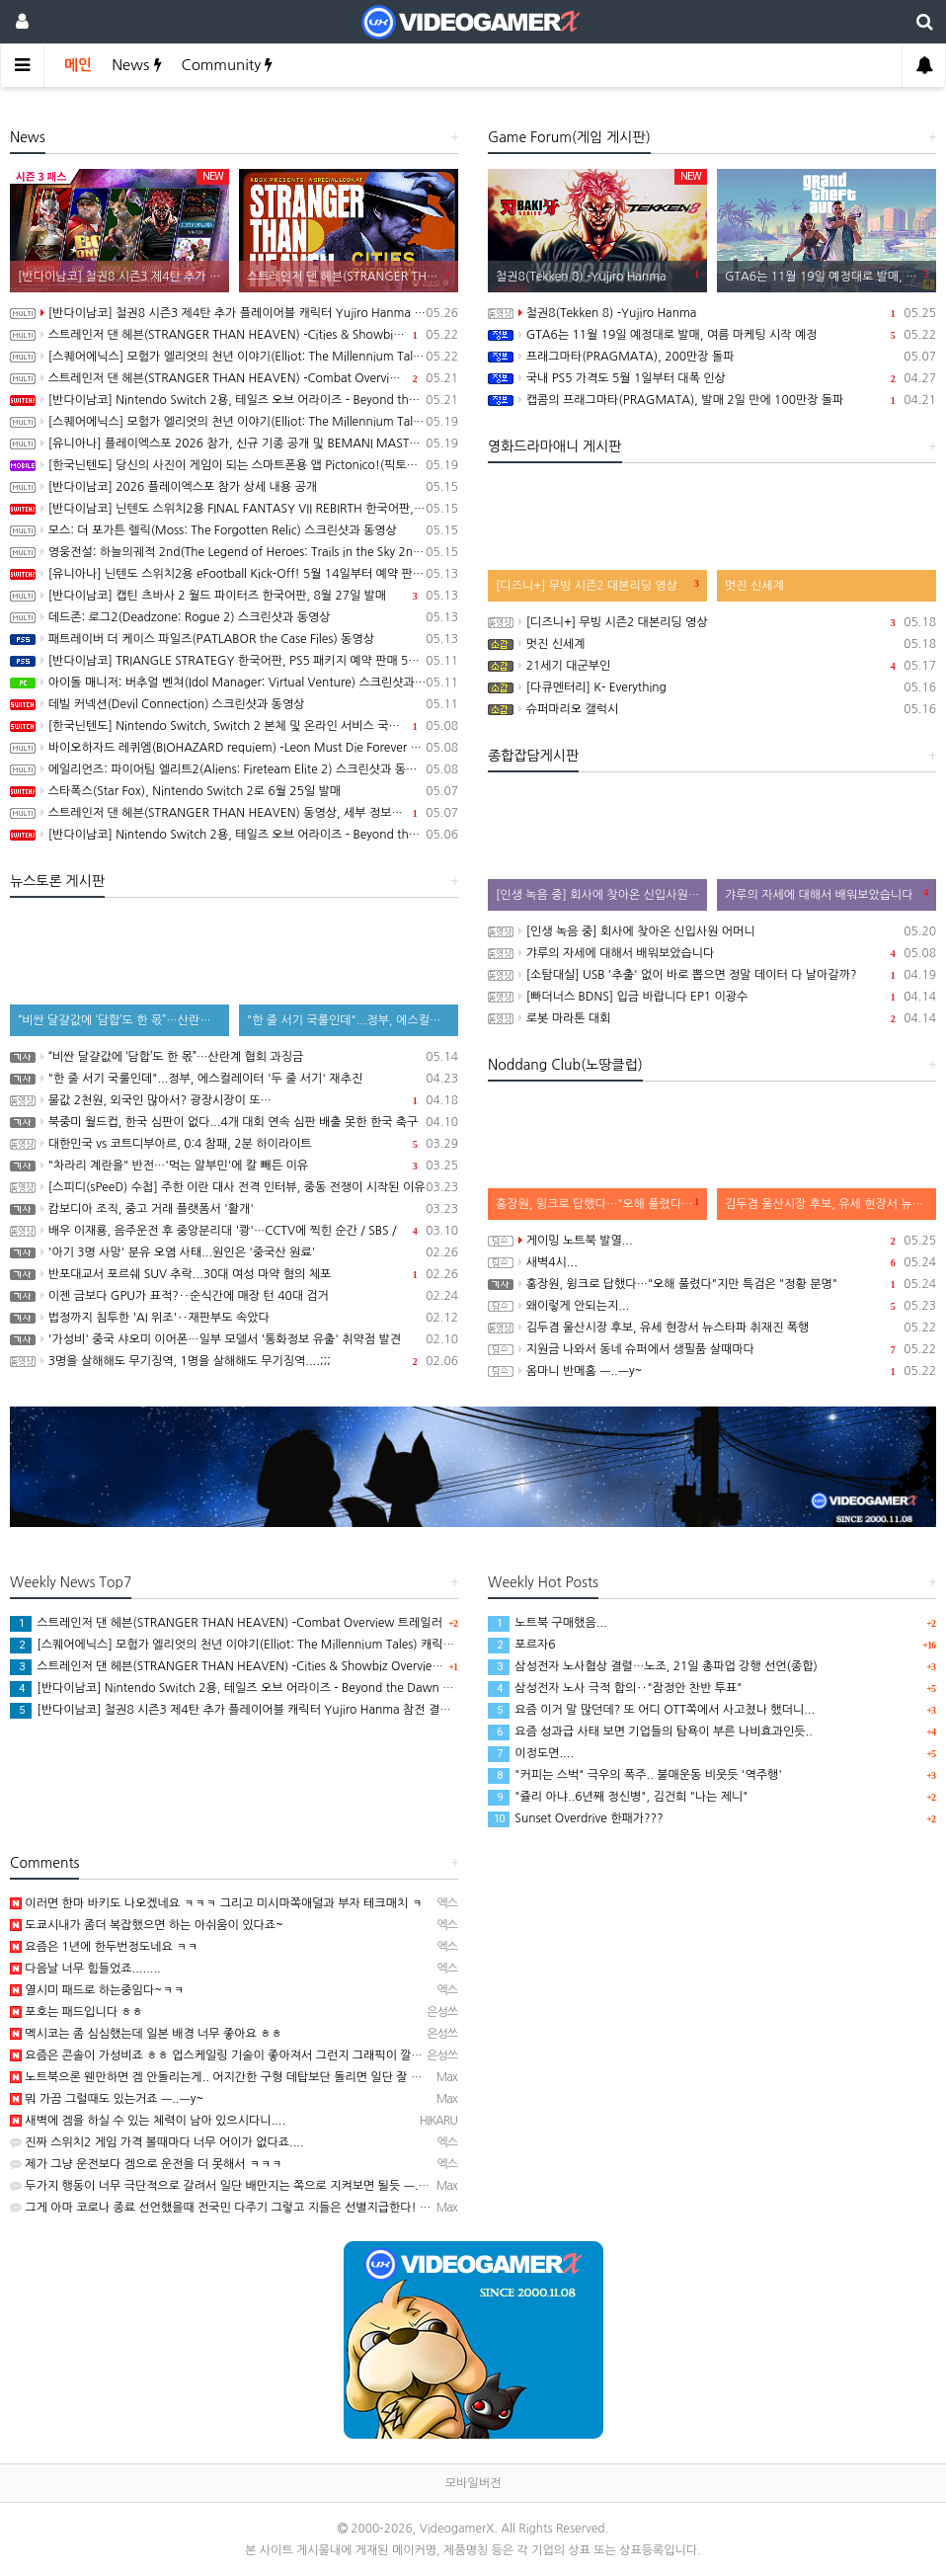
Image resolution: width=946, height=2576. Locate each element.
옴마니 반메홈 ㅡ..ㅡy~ (712, 1371)
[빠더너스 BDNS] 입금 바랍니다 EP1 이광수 (712, 996)
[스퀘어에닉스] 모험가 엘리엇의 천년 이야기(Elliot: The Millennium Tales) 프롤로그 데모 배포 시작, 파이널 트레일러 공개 (234, 422)
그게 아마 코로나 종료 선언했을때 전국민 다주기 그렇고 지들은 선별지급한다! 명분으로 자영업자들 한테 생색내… (303, 2208)
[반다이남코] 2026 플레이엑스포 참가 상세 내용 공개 (234, 487)
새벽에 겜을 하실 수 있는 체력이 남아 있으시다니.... (147, 2121)
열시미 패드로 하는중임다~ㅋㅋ (97, 1990)
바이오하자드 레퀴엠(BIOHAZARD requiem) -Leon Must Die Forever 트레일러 (234, 748)
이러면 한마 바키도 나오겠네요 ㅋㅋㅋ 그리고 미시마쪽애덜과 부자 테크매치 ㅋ (216, 1903)
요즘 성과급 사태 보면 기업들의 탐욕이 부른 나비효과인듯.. (650, 1731)
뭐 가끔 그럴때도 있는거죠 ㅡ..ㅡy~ (106, 2099)
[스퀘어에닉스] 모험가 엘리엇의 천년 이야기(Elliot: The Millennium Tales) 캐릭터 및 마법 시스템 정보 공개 (234, 356)
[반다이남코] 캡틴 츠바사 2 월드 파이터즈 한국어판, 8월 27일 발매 (234, 595)
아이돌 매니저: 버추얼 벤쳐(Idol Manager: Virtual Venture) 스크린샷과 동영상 (234, 682)
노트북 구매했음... (547, 1623)
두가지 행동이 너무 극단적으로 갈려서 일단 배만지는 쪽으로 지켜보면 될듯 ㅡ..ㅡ (221, 2186)
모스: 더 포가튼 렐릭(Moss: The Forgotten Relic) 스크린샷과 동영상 (234, 530)
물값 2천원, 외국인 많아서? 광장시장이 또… (234, 1100)
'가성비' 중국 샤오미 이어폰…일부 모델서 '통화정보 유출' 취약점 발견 (234, 1339)
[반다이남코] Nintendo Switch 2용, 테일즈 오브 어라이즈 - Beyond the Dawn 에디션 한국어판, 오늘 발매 (234, 400)
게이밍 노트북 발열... (712, 1240)
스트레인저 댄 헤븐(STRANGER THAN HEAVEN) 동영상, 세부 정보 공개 (234, 813)
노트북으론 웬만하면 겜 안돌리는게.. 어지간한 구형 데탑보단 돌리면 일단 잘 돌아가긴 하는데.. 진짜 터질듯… (291, 2077)
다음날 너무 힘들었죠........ (85, 1968)
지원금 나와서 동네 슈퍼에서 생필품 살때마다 (712, 1349)
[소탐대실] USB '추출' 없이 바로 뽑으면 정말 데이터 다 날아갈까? (712, 975)
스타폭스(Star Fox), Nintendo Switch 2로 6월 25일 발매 (234, 791)
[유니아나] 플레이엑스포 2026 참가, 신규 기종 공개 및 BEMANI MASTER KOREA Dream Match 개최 (234, 443)
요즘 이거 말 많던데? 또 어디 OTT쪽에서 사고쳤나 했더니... (651, 1710)
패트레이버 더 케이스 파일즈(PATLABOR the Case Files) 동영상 (234, 639)
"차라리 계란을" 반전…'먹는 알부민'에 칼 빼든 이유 (234, 1165)
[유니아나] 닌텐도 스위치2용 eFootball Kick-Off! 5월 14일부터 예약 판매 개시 (234, 574)
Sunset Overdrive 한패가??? (576, 1818)
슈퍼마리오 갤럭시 (712, 709)
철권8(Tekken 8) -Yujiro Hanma (712, 313)
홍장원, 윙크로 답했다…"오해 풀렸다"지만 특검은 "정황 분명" (712, 1284)
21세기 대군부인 (712, 666)
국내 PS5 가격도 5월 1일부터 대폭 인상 (712, 378)
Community (228, 64)
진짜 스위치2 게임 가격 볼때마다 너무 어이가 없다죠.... (157, 2142)
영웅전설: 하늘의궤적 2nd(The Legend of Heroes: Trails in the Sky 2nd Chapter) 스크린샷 (234, 552)
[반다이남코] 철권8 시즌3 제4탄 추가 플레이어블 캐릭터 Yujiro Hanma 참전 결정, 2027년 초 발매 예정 (234, 313)
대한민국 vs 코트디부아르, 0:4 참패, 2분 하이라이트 (234, 1144)
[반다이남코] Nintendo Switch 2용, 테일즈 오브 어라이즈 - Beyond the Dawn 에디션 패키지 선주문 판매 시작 (234, 834)
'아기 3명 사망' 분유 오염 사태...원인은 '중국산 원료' (234, 1252)
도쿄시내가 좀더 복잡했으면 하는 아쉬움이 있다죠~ (146, 1925)
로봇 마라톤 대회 (712, 1018)
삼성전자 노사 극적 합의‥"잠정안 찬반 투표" (615, 1688)
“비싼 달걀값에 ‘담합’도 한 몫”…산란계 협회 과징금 (234, 1057)
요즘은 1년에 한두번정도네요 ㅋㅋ (104, 1947)
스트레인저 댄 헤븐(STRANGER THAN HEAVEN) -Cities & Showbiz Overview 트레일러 (234, 335)
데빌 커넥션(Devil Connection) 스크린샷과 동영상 (234, 704)
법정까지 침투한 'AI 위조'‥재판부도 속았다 (234, 1317)
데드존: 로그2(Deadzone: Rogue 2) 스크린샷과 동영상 (234, 617)
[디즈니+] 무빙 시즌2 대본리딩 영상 (712, 622)
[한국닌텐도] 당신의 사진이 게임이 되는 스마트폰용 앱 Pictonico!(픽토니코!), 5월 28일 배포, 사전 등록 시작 (234, 465)
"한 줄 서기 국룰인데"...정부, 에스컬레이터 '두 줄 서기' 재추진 (234, 1078)
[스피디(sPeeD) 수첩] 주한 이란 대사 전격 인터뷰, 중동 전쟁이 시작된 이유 (234, 1187)
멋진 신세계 (712, 644)
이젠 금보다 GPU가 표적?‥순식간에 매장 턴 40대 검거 (234, 1296)
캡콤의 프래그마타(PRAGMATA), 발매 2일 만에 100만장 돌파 (712, 400)
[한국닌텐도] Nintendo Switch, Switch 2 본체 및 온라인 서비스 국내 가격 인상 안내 (234, 726)
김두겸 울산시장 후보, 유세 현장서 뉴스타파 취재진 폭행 (712, 1327)
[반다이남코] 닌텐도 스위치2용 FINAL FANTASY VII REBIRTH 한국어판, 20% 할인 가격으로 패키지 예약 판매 (234, 509)
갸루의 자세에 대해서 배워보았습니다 (712, 953)
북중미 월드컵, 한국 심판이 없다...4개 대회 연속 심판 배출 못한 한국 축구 (234, 1122)
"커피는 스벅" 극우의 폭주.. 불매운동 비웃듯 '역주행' (635, 1775)
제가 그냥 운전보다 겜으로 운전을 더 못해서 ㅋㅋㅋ (146, 2164)
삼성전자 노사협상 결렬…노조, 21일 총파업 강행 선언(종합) (653, 1666)
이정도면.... (531, 1753)
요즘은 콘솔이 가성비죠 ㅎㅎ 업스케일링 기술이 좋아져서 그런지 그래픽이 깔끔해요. (229, 2055)
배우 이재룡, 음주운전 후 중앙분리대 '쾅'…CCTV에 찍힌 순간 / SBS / (234, 1231)
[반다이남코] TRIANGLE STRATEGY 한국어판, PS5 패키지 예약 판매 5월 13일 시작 (234, 661)
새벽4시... (712, 1262)
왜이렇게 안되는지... (712, 1306)
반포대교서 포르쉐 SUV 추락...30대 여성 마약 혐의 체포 (234, 1274)
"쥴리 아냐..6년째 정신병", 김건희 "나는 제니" (618, 1797)
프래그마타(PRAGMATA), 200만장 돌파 (712, 356)
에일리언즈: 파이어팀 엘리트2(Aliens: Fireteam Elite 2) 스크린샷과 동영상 (234, 769)
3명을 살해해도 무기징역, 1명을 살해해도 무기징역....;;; (234, 1361)
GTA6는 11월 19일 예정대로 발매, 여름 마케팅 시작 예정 (712, 335)
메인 (78, 64)
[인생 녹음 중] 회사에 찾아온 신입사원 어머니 (712, 931)
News (136, 64)
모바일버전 (473, 2483)
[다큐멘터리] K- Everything (712, 687)
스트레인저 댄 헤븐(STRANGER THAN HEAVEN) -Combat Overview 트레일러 (234, 378)
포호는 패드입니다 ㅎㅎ (76, 2012)
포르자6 (521, 1644)
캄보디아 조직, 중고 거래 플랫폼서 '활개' (234, 1209)
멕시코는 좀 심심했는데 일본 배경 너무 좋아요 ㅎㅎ (146, 2034)
